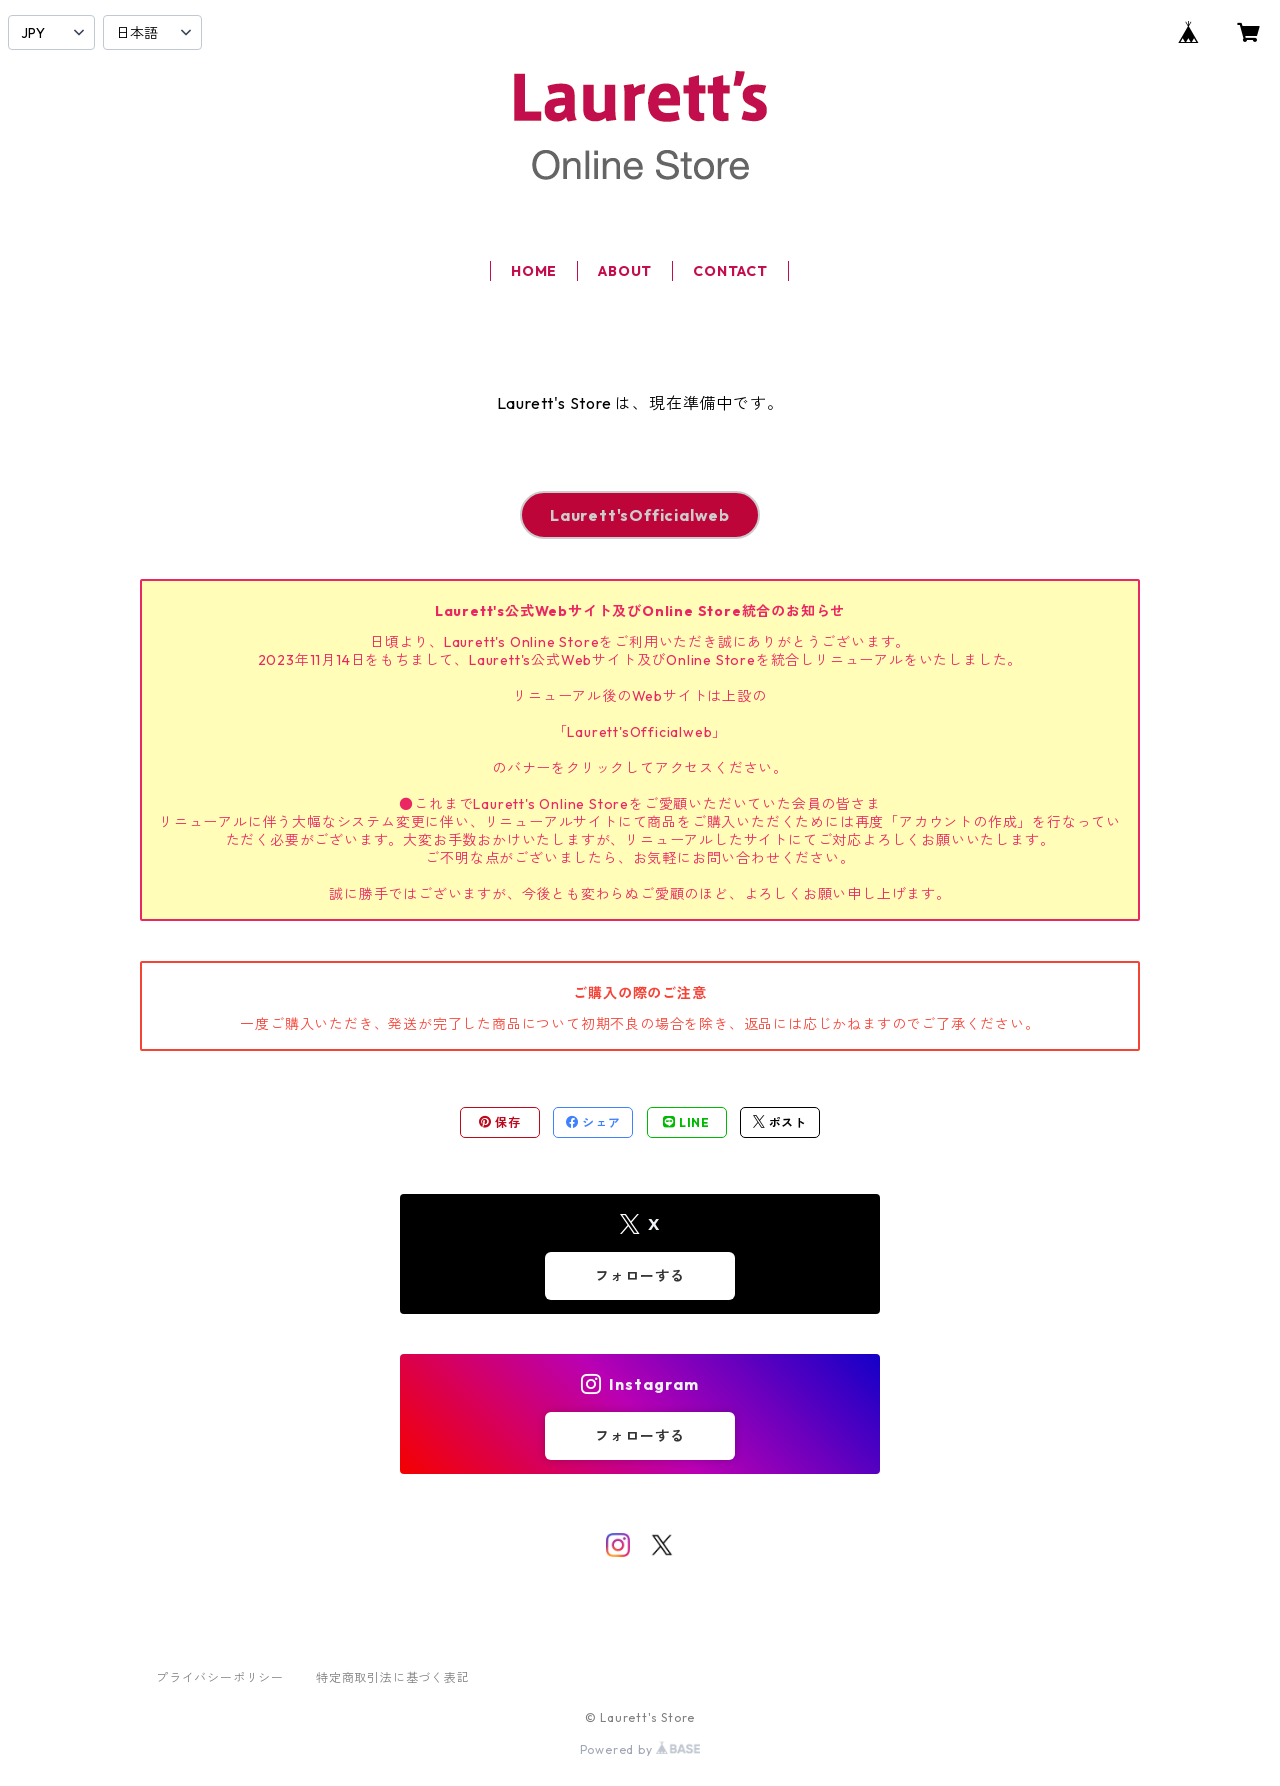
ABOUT (625, 271)
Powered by (640, 1749)
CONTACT (730, 271)
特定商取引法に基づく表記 (393, 1677)
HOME (534, 271)
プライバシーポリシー (220, 1677)
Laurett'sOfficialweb (640, 515)
